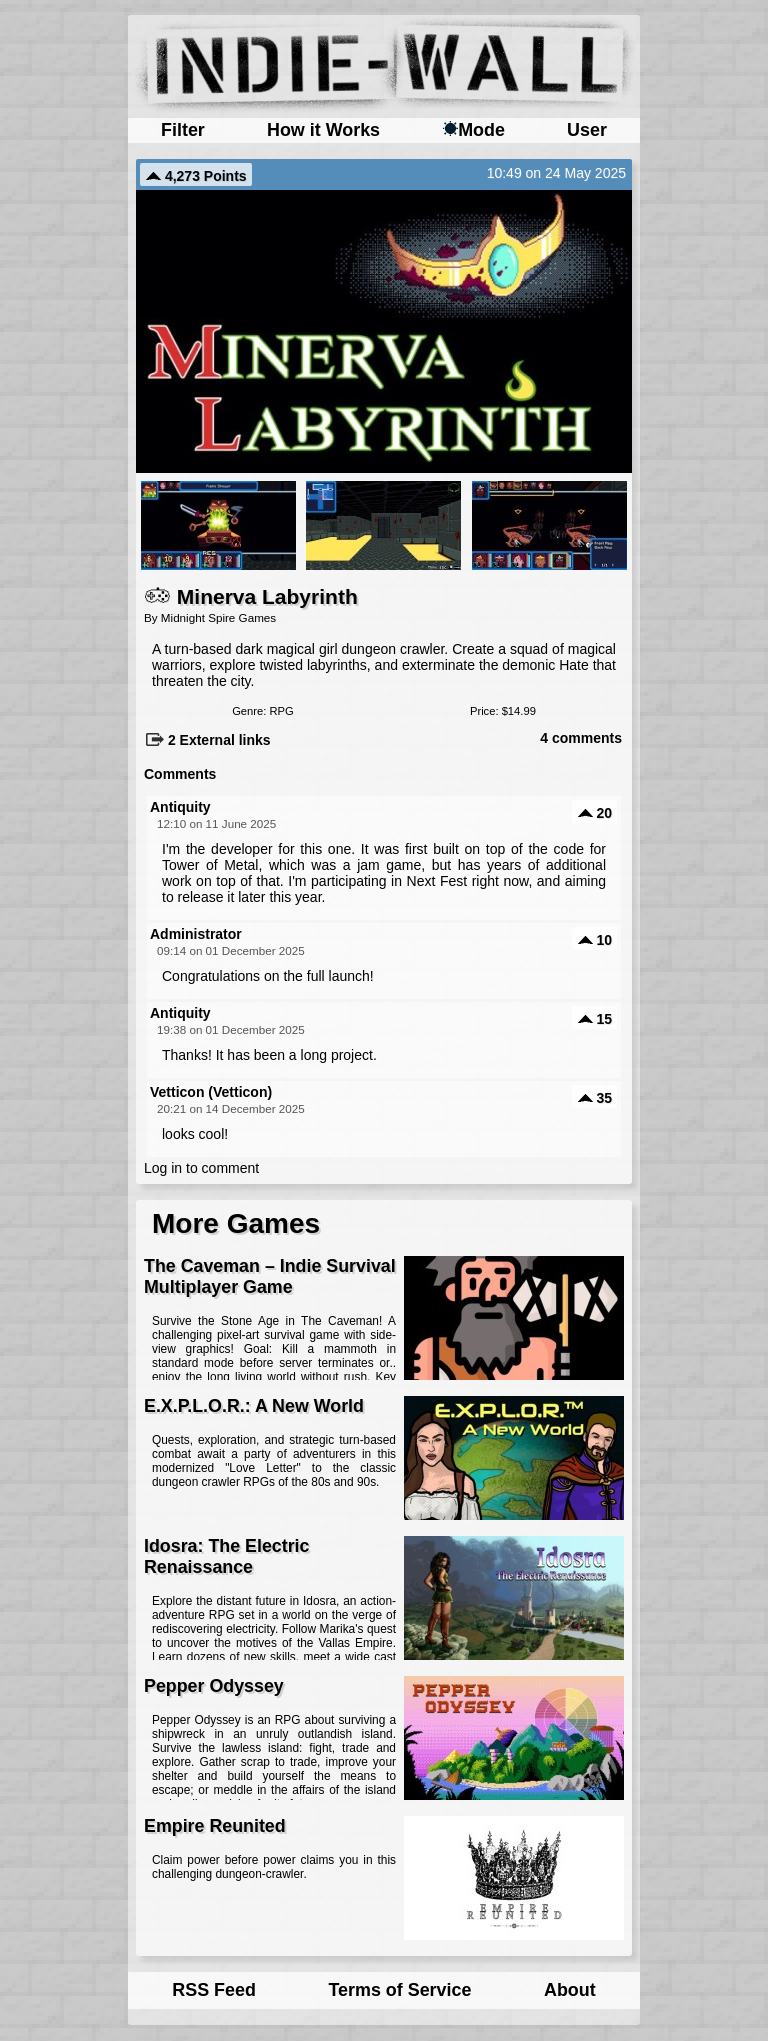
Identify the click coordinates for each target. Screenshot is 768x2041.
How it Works (323, 130)
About (570, 1990)
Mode (473, 130)
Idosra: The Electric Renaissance (226, 1556)
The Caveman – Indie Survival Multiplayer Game (270, 1276)
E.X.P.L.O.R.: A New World (254, 1406)
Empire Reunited (215, 1826)
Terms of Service (399, 1990)
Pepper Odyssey (214, 1686)
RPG (281, 711)
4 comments (581, 738)
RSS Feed (214, 1990)
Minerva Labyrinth (251, 596)
